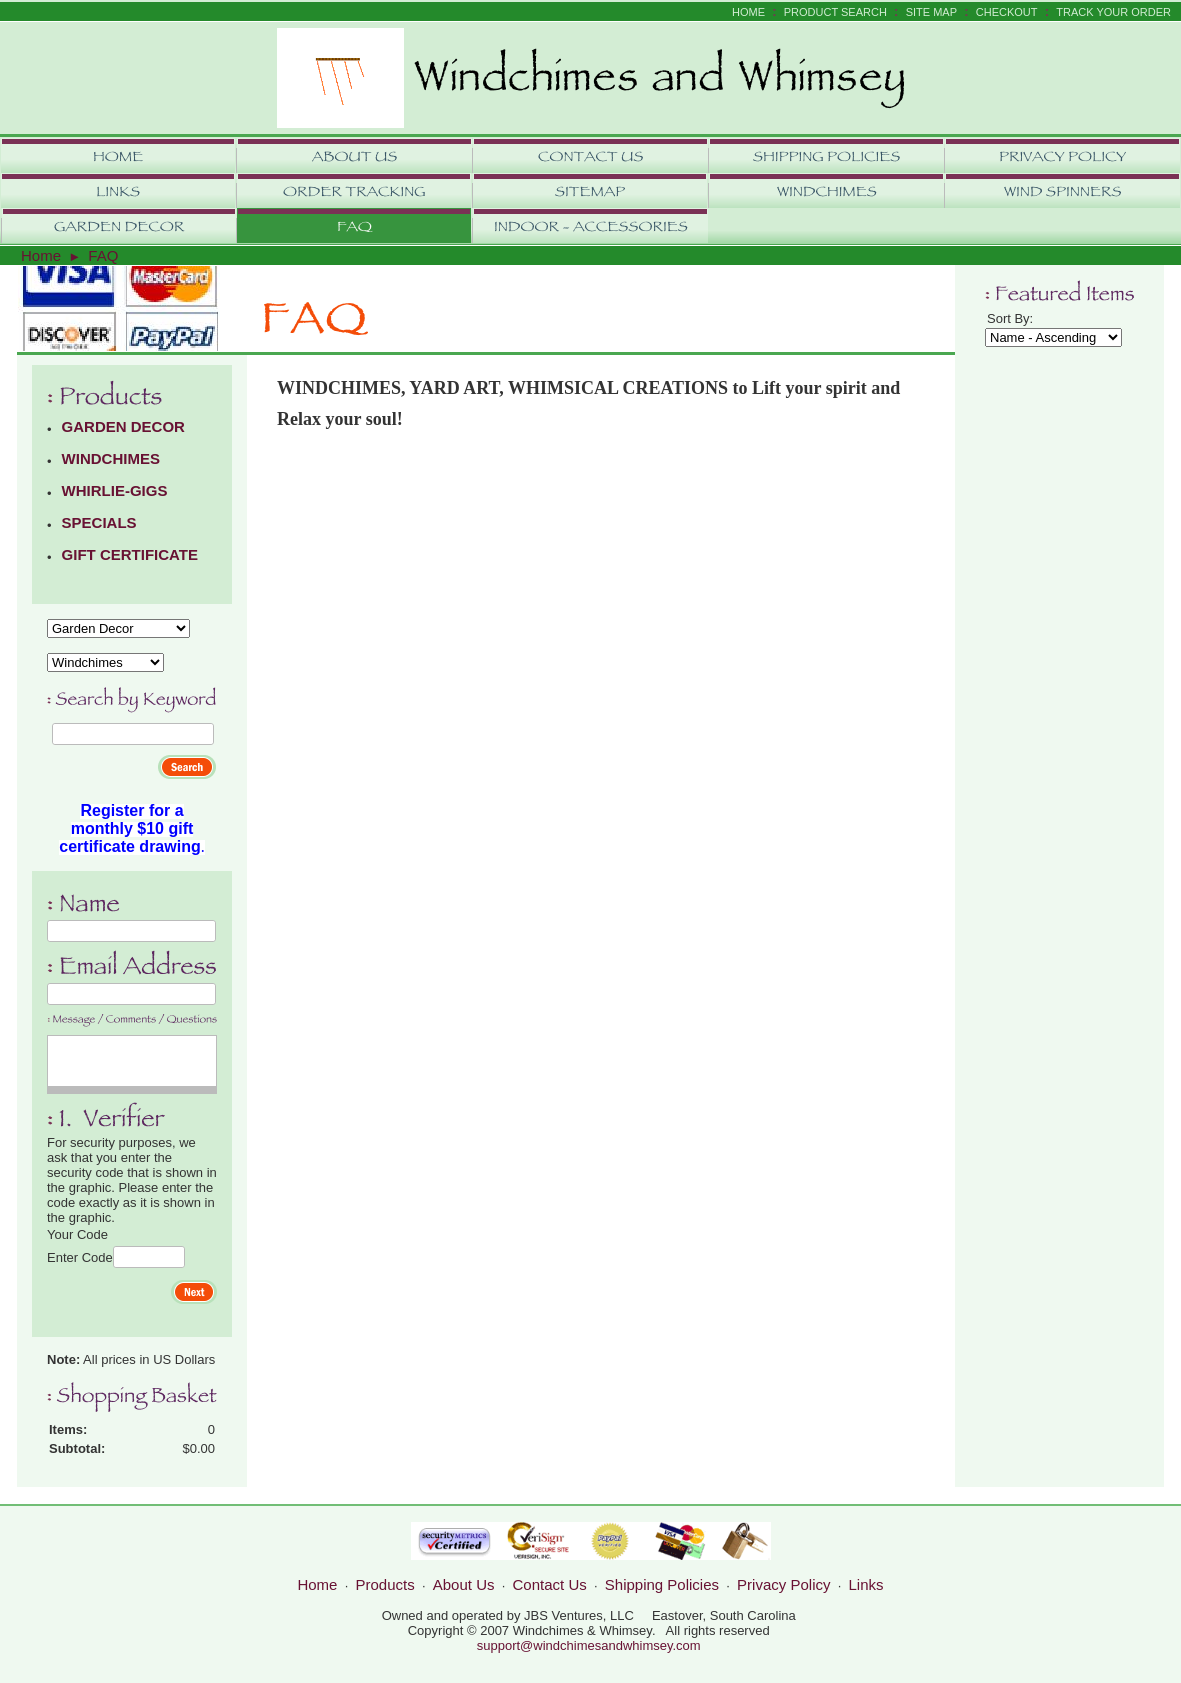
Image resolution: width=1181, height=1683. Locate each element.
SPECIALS (99, 522)
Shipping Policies (662, 1584)
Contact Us (550, 1584)
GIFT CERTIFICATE (130, 554)
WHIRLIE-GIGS (115, 490)
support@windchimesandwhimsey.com (589, 1645)
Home (748, 12)
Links (866, 1584)
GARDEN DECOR (123, 426)
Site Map (931, 12)
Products (385, 1584)
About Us (464, 1584)
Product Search (835, 12)
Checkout (1007, 12)
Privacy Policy (783, 1584)
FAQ (103, 255)
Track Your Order (1113, 12)
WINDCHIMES (111, 458)
